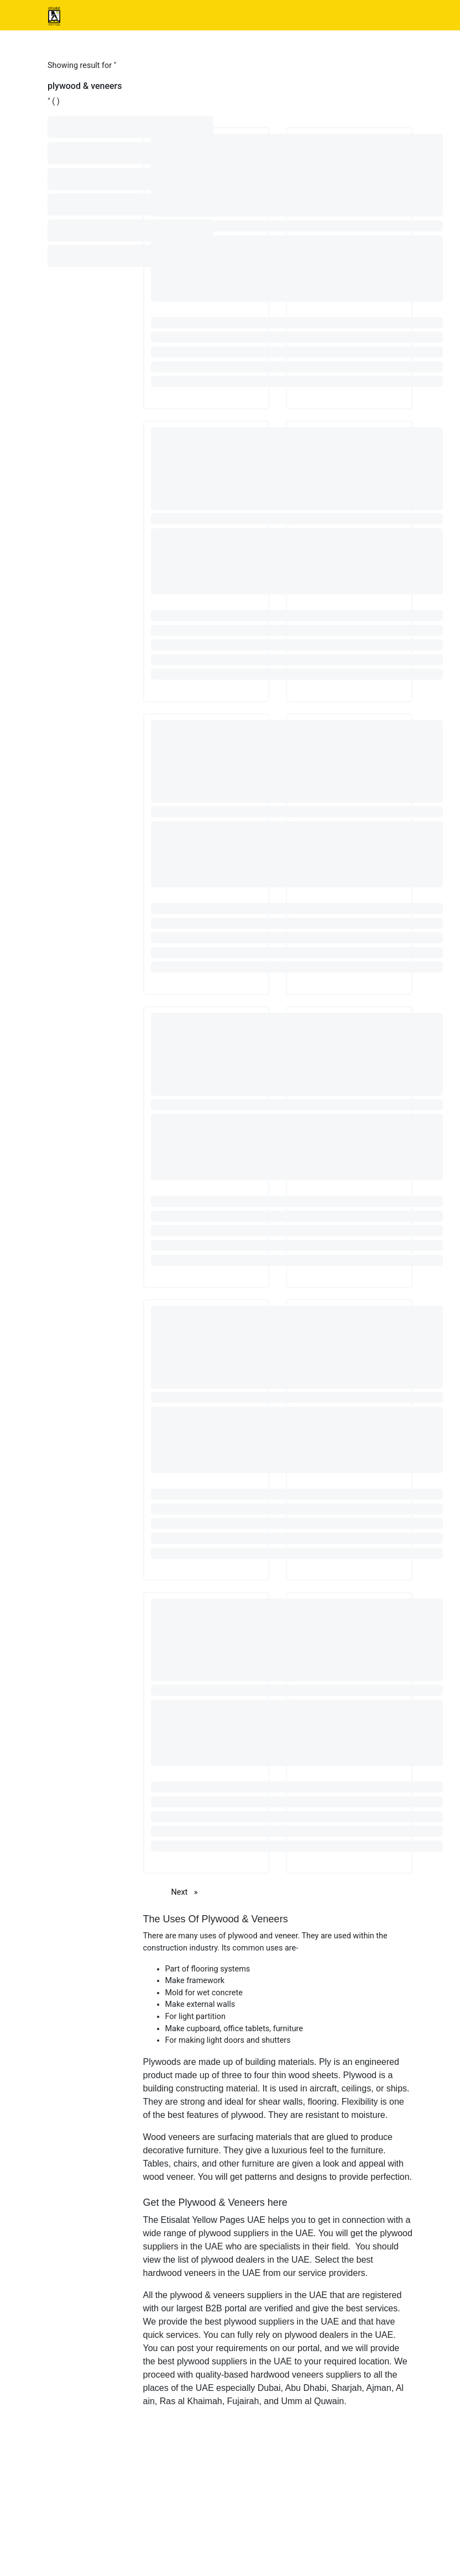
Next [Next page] (187, 1891)
